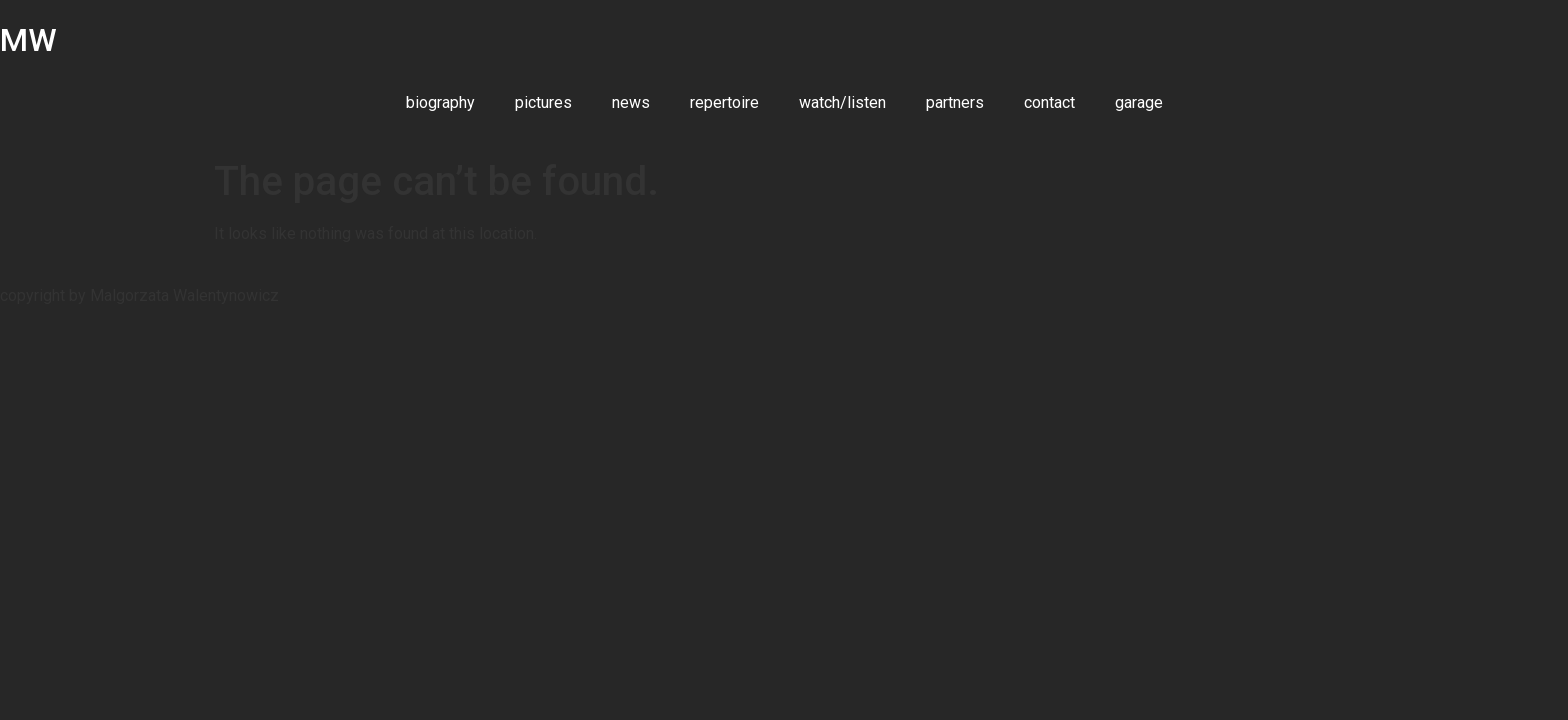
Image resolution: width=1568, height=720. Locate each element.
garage (1139, 102)
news (631, 102)
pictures (543, 102)
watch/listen (842, 102)
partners (955, 102)
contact (1049, 102)
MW (28, 40)
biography (440, 102)
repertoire (724, 102)
